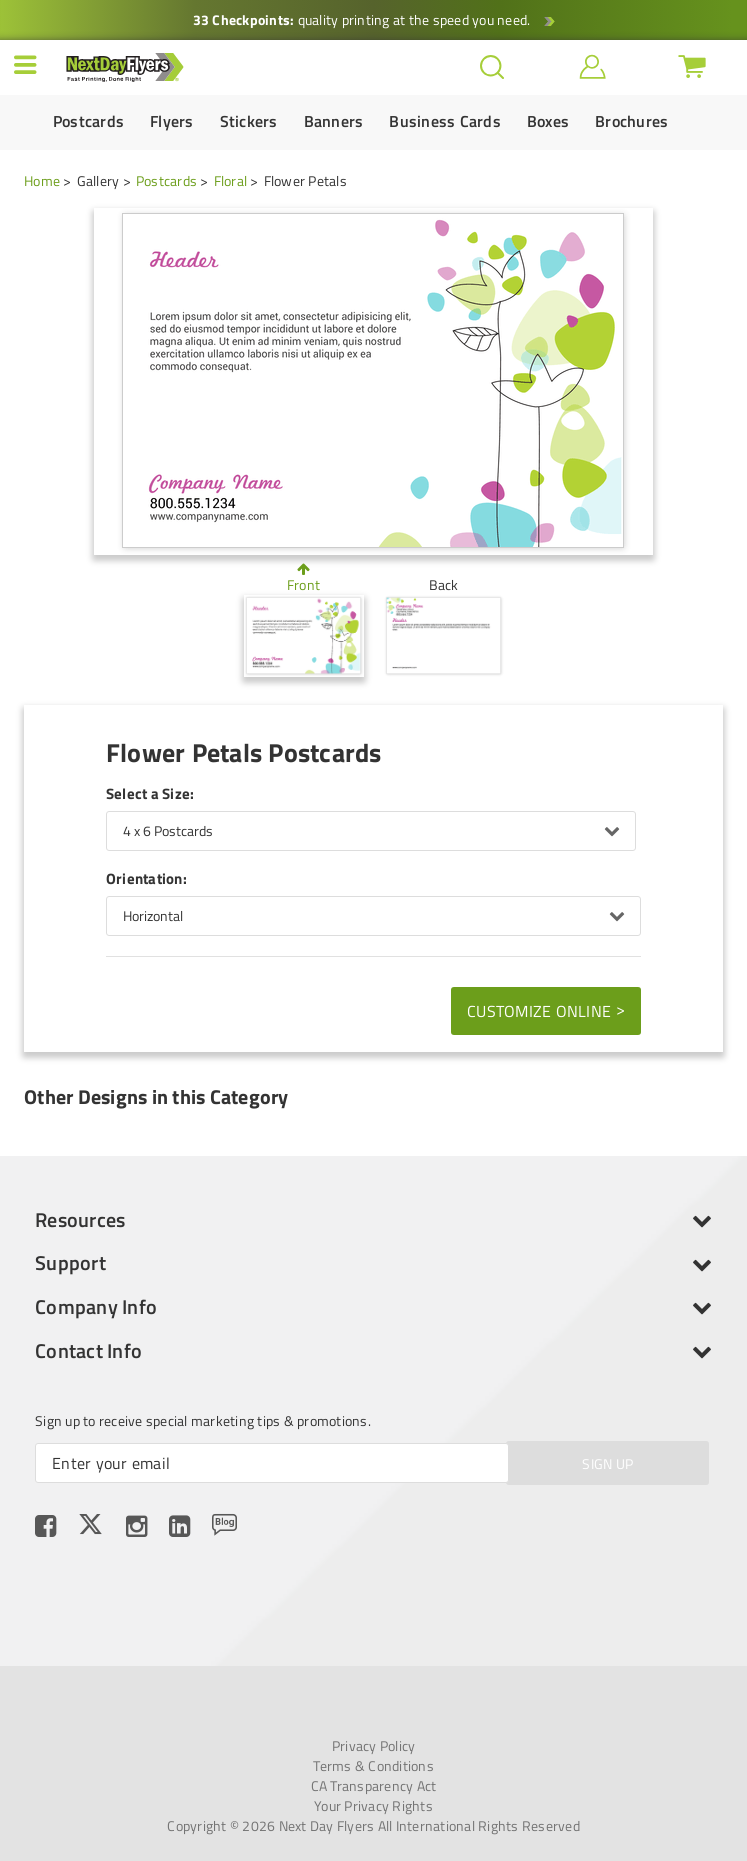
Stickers (249, 121)
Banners (334, 121)
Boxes (548, 121)
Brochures (631, 121)
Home (42, 180)
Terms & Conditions (373, 1766)
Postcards (88, 121)
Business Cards (445, 121)
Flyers (172, 121)
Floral (231, 180)
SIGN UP (607, 1463)
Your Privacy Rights (373, 1806)
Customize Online (546, 1010)
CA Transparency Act (374, 1786)
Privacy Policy (374, 1746)
